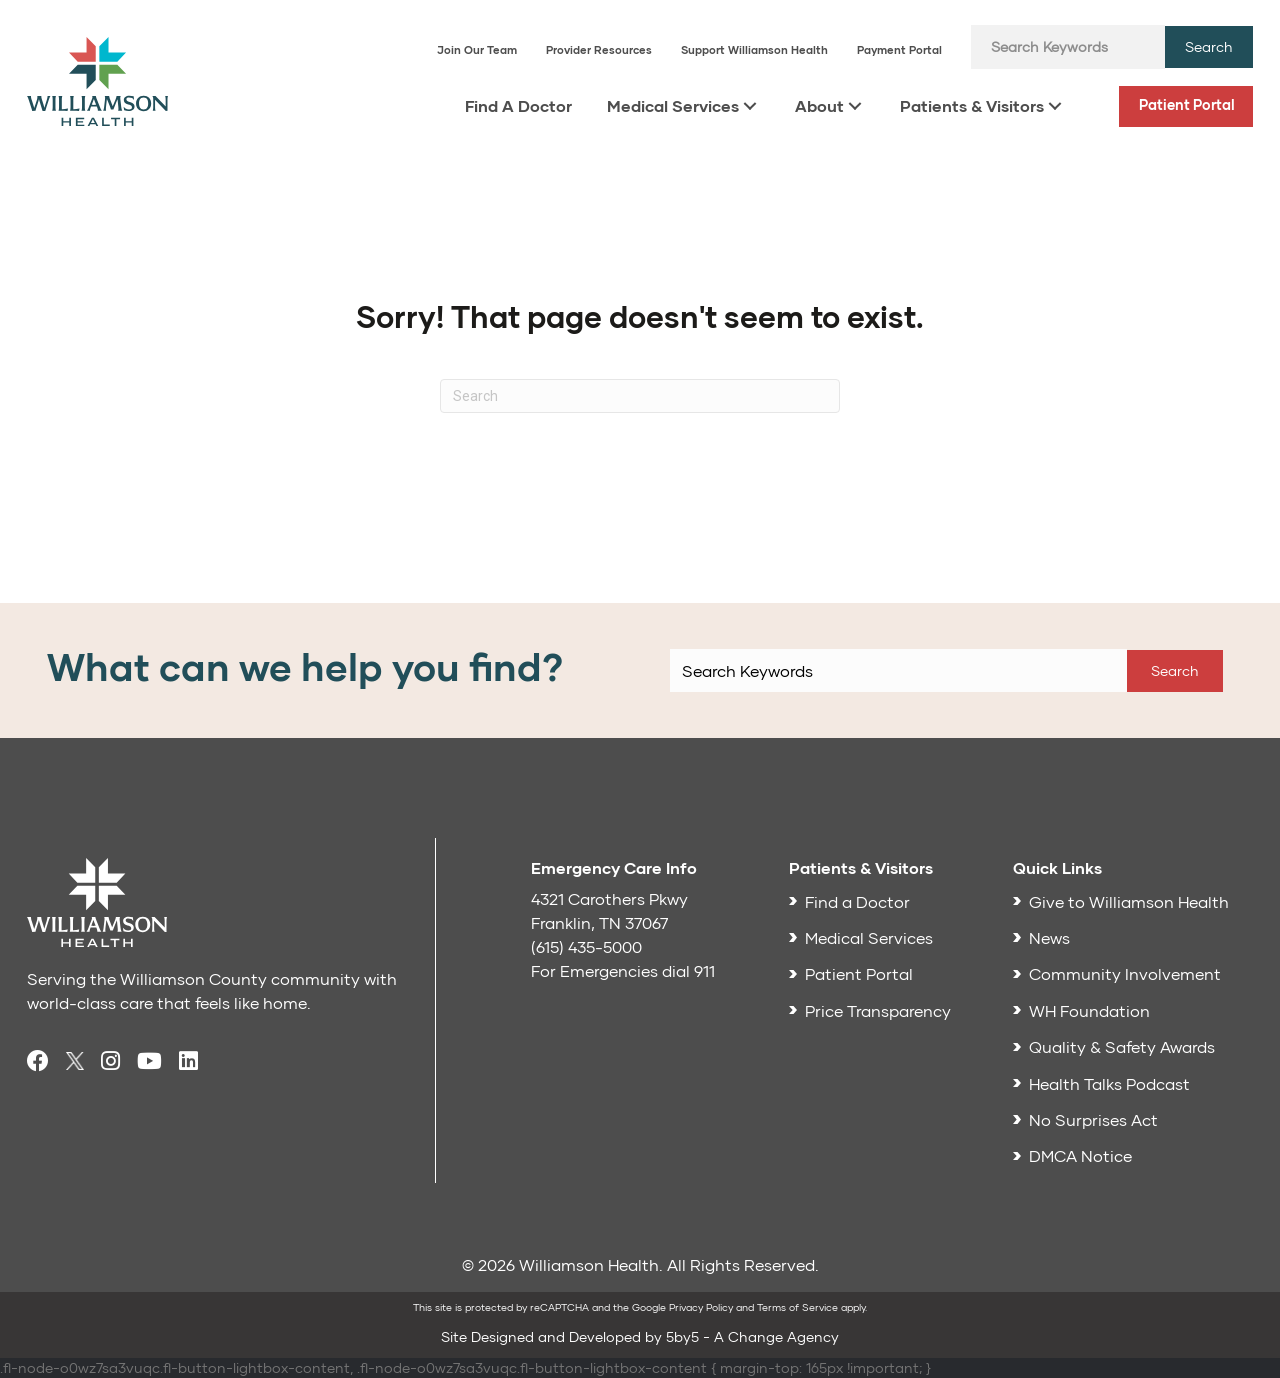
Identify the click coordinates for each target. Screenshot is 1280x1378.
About (819, 105)
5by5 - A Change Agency (752, 1336)
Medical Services (673, 105)
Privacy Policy (701, 1307)
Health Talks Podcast (1109, 1083)
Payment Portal (899, 49)
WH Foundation (1089, 1010)
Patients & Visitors (972, 105)
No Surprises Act (1093, 1119)
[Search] (640, 396)
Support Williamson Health (754, 49)
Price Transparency (878, 1010)
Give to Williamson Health (1129, 901)
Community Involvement (1125, 973)
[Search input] (1068, 47)
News (1049, 937)
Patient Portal (1187, 104)
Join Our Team (477, 49)
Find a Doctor (857, 901)
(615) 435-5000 (586, 946)
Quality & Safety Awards (1122, 1046)
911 (704, 970)
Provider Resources (599, 49)
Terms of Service (797, 1307)
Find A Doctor (518, 105)
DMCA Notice (1080, 1155)
